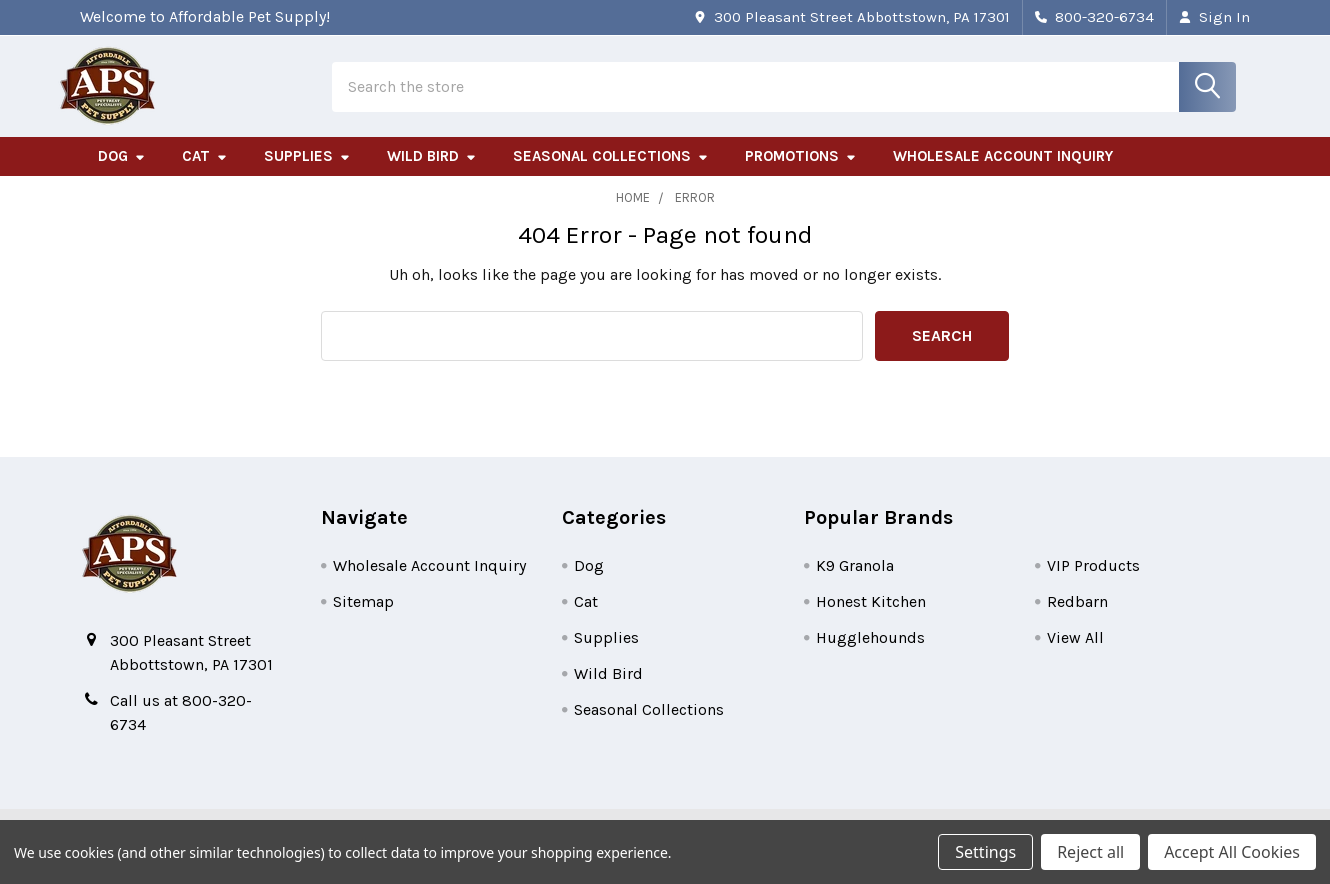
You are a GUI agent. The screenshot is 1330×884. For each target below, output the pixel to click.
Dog (122, 173)
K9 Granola (855, 581)
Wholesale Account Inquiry (1003, 173)
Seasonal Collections (611, 173)
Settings (985, 852)
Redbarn (1077, 617)
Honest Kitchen (871, 617)
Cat (205, 173)
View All (1075, 653)
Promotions (801, 173)
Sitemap (363, 617)
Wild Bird (432, 173)
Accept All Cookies (1232, 852)
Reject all (1090, 852)
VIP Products (1093, 581)
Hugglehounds (870, 653)
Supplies (307, 173)
